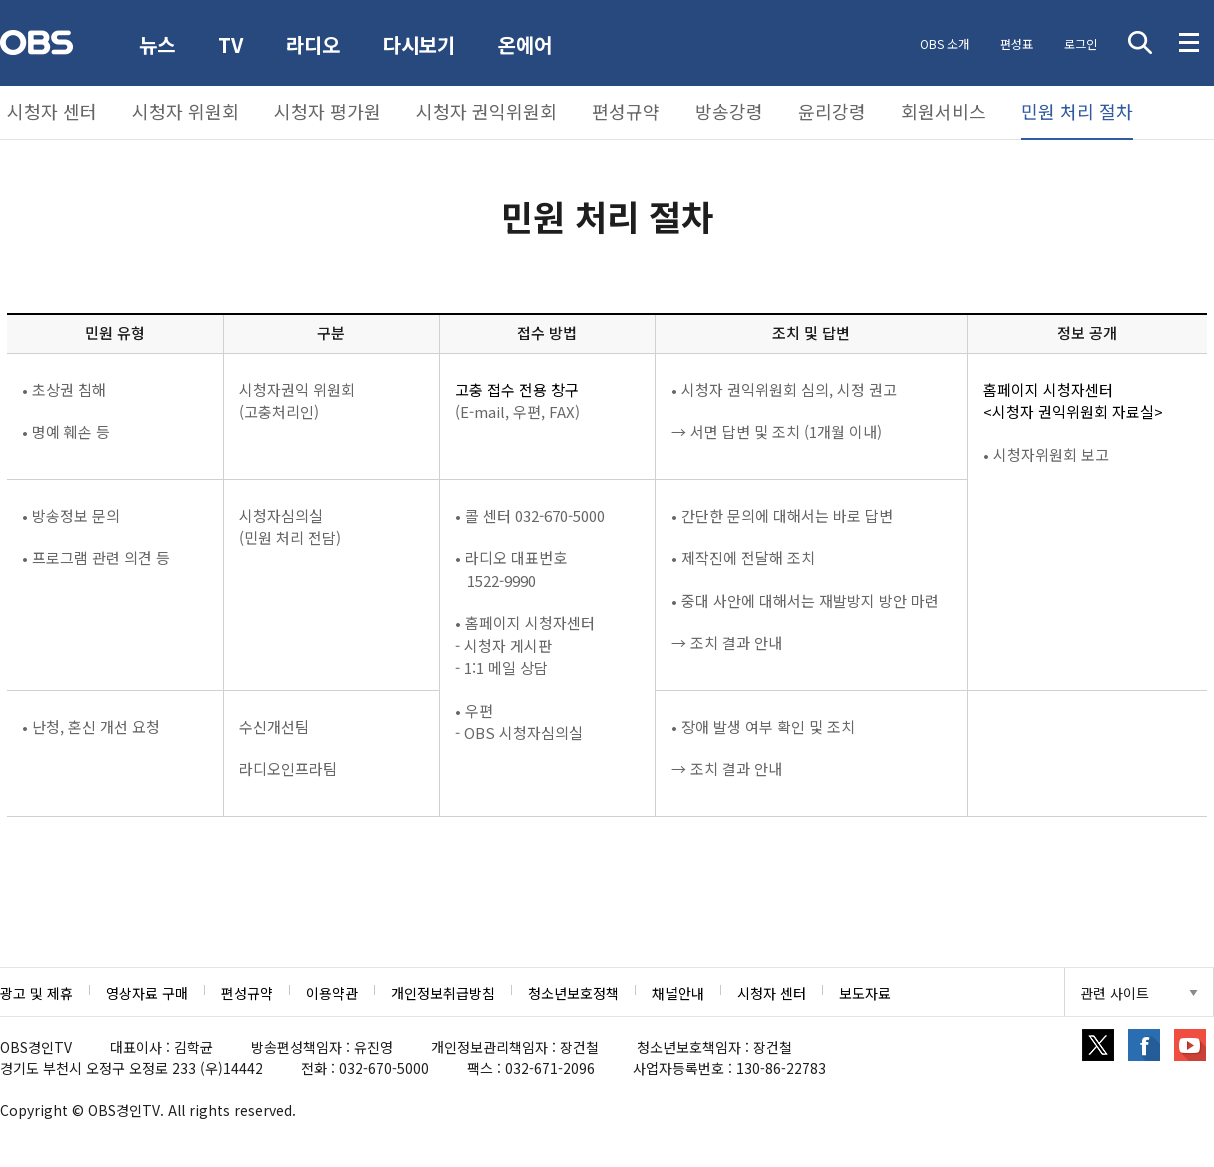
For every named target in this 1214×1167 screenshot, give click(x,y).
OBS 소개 (940, 43)
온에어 (530, 45)
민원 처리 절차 (1077, 111)
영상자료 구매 (147, 993)
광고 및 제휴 (36, 993)
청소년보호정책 (573, 993)
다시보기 (423, 44)
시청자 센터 (52, 111)
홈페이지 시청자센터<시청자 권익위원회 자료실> (1073, 401)
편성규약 (626, 111)
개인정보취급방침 (443, 993)
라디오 (316, 44)
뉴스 (158, 44)
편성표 (1013, 43)
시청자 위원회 (185, 111)
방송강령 (729, 111)
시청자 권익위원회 (486, 111)
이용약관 (332, 993)
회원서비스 (943, 111)
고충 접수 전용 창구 (517, 389)
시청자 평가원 (327, 111)
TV (232, 44)
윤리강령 (832, 111)
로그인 (1078, 43)
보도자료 (865, 993)
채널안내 (678, 993)
